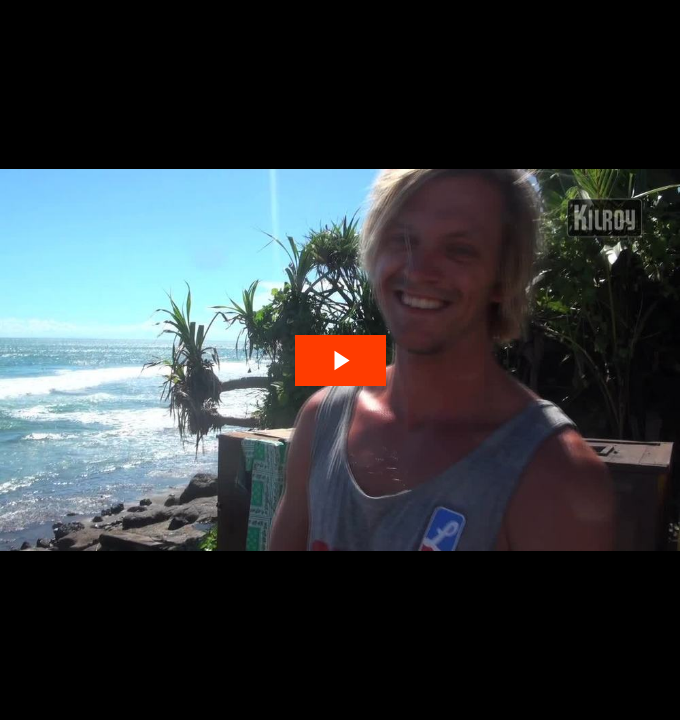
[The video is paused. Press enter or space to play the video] (340, 360)
